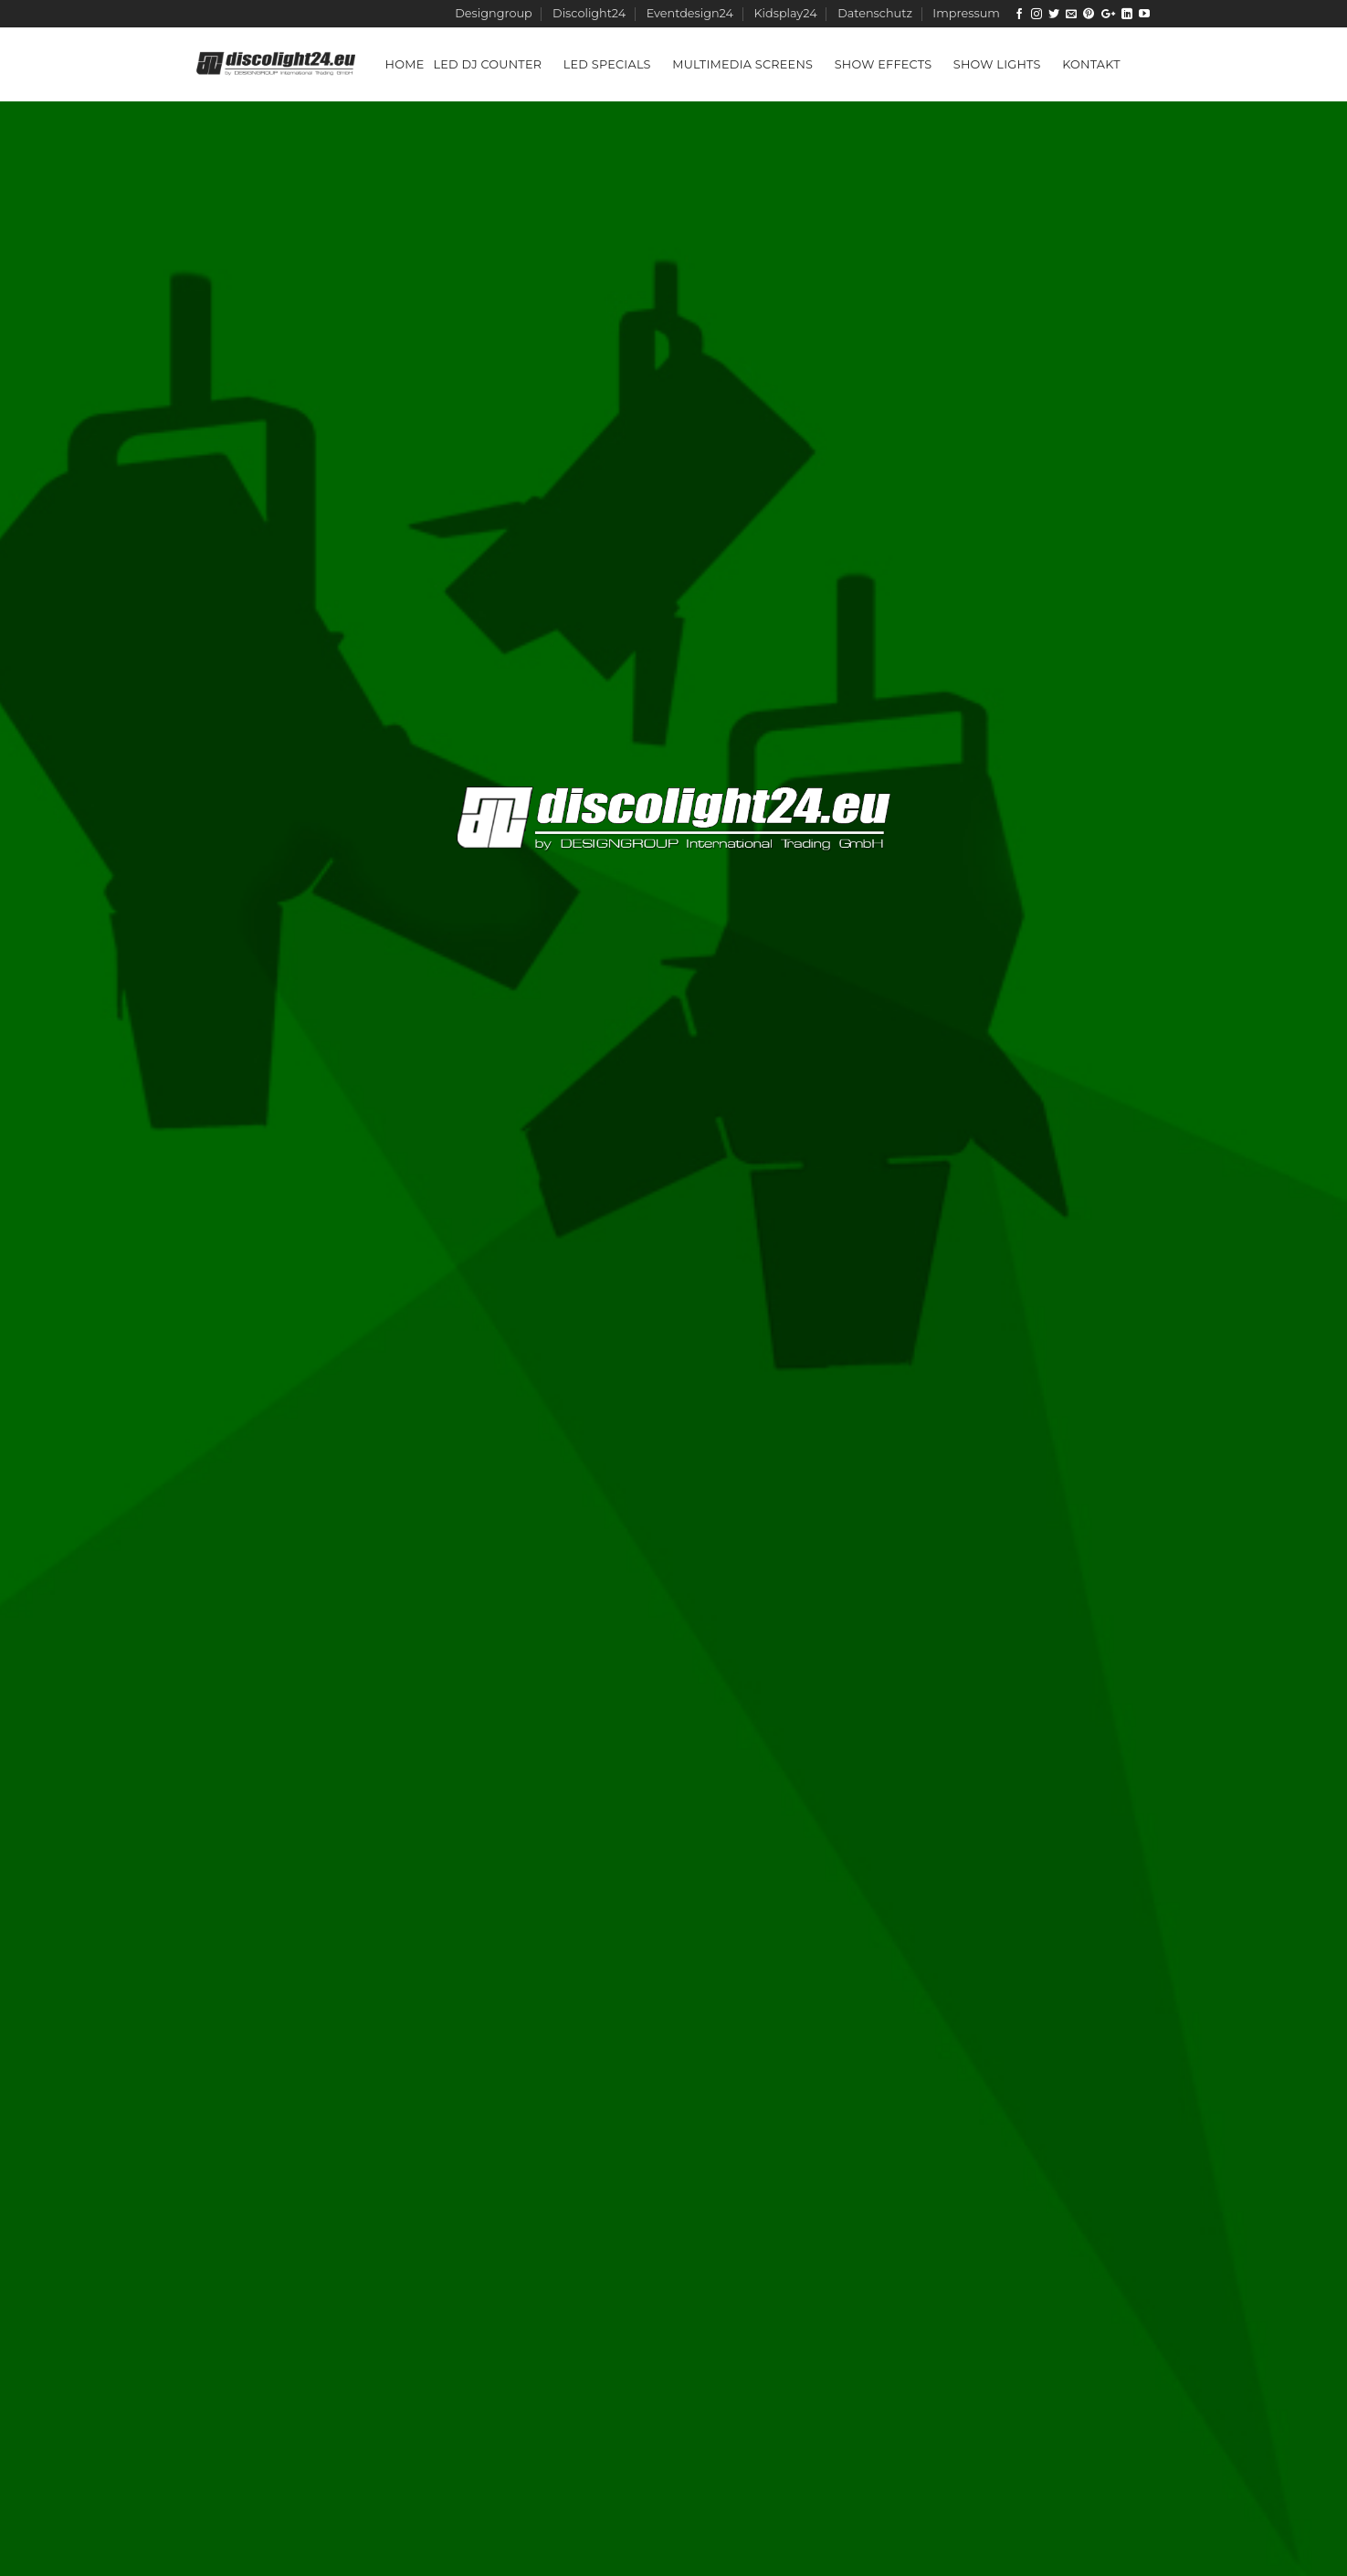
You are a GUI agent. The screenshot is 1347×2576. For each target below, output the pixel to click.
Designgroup (493, 13)
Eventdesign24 (690, 13)
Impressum (965, 13)
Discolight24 (589, 13)
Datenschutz (874, 13)
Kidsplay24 (784, 13)
